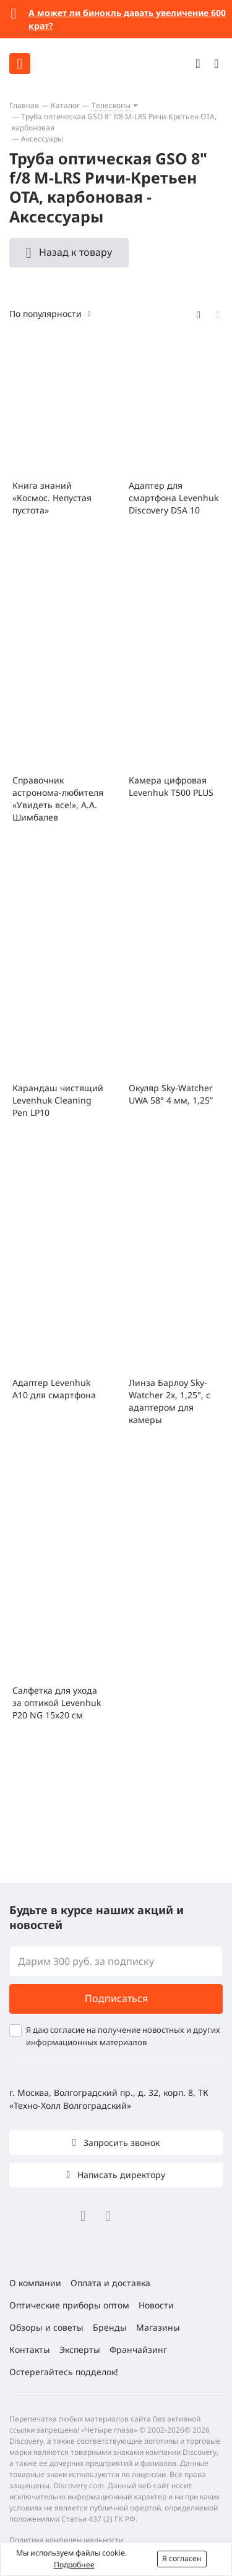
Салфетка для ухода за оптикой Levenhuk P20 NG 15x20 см (56, 1702)
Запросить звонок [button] (120, 2142)
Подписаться (116, 1998)
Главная (24, 105)
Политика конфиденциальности (66, 2540)
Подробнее (74, 2564)
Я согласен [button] (182, 2558)
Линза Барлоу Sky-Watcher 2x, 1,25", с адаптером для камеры (169, 1401)
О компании (35, 2283)
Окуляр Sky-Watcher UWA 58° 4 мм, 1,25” (171, 1094)
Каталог (65, 105)
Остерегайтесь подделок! (63, 2372)
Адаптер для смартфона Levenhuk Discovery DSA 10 (173, 497)
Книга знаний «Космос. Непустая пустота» (52, 497)
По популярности (45, 313)
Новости (156, 2305)
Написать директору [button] (120, 2175)
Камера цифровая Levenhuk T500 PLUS (171, 786)
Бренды (110, 2327)
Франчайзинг (138, 2349)
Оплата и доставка (110, 2283)
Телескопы (111, 105)
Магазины (158, 2327)
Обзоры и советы (46, 2327)
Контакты (29, 2349)
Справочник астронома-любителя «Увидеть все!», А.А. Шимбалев (57, 798)
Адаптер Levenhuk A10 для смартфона (54, 1389)
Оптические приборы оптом (69, 2305)
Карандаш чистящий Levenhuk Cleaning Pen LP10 (57, 1100)
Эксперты (79, 2349)
